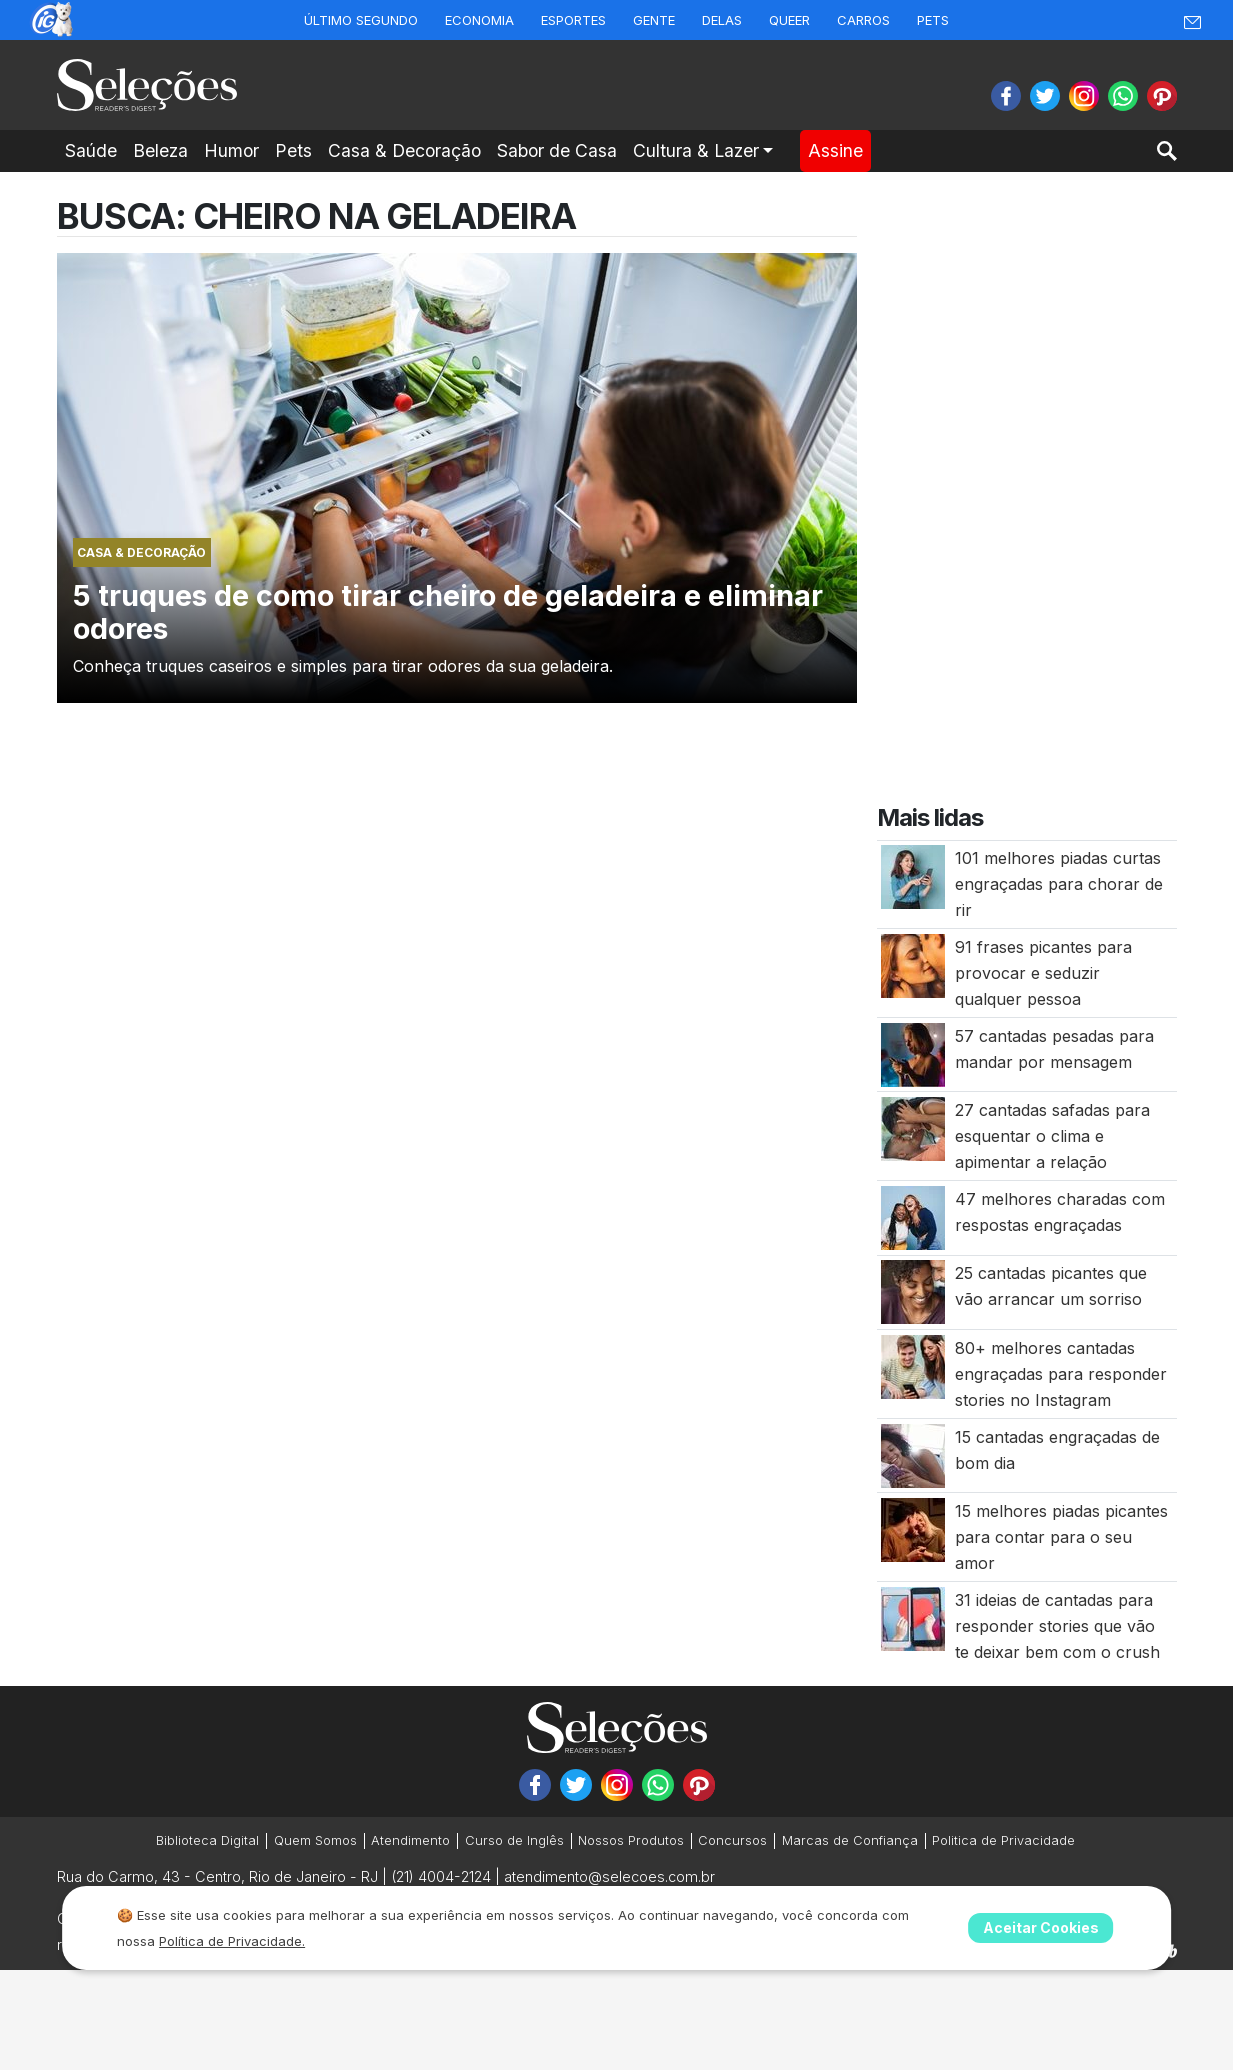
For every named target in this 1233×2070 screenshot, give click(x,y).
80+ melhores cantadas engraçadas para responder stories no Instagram (1061, 1374)
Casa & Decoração (404, 150)
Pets (933, 20)
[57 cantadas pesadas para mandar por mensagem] (913, 1053)
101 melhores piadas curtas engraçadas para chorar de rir (1059, 884)
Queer (789, 20)
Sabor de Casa (557, 150)
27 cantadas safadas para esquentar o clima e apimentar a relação (1052, 1136)
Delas (722, 20)
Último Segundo (361, 20)
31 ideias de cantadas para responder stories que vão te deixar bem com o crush (1057, 1626)
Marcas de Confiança (850, 1840)
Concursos (732, 1840)
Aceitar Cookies (1041, 1927)
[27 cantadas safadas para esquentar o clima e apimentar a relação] (913, 1128)
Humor (231, 150)
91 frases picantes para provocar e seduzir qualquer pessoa (1043, 973)
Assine (835, 150)
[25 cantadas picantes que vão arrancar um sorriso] (913, 1291)
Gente (654, 20)
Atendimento (410, 1840)
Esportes (573, 20)
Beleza (160, 150)
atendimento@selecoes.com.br (609, 1876)
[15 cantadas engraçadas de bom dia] (913, 1454)
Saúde (91, 150)
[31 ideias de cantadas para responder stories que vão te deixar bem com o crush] (913, 1617)
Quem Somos (315, 1840)
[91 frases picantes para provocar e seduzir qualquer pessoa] (913, 964)
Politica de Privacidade (1003, 1840)
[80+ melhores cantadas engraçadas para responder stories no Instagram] (913, 1365)
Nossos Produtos (631, 1840)
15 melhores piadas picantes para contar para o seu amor (1061, 1537)
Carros (863, 20)
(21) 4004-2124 (441, 1876)
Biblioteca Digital (207, 1840)
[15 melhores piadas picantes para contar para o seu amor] (913, 1529)
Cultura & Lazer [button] (696, 150)
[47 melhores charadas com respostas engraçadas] (913, 1216)
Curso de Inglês (514, 1840)
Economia (479, 20)
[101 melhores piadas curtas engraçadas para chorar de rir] (913, 876)
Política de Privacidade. (232, 1941)
